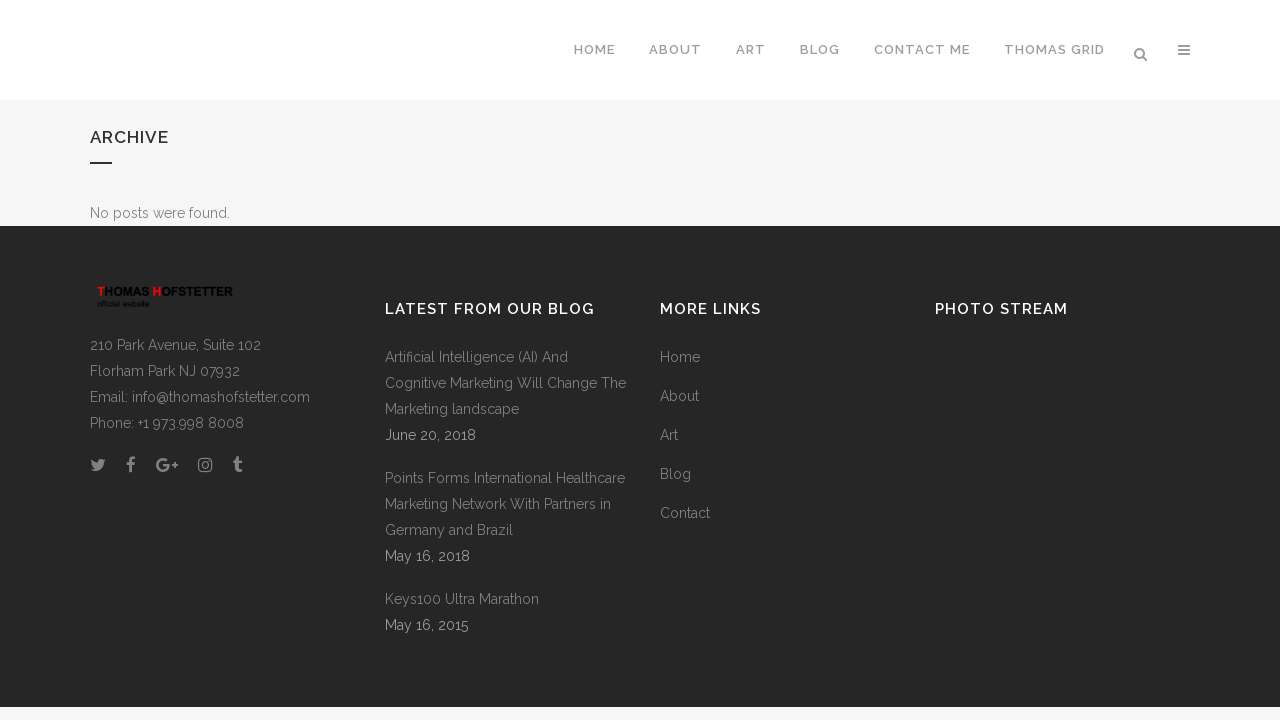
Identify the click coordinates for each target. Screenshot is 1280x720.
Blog (675, 474)
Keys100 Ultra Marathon (462, 599)
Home (680, 357)
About (679, 396)
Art (669, 435)
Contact (685, 513)
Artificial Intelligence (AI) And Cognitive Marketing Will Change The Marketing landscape (505, 383)
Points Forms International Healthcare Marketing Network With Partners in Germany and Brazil (505, 504)
